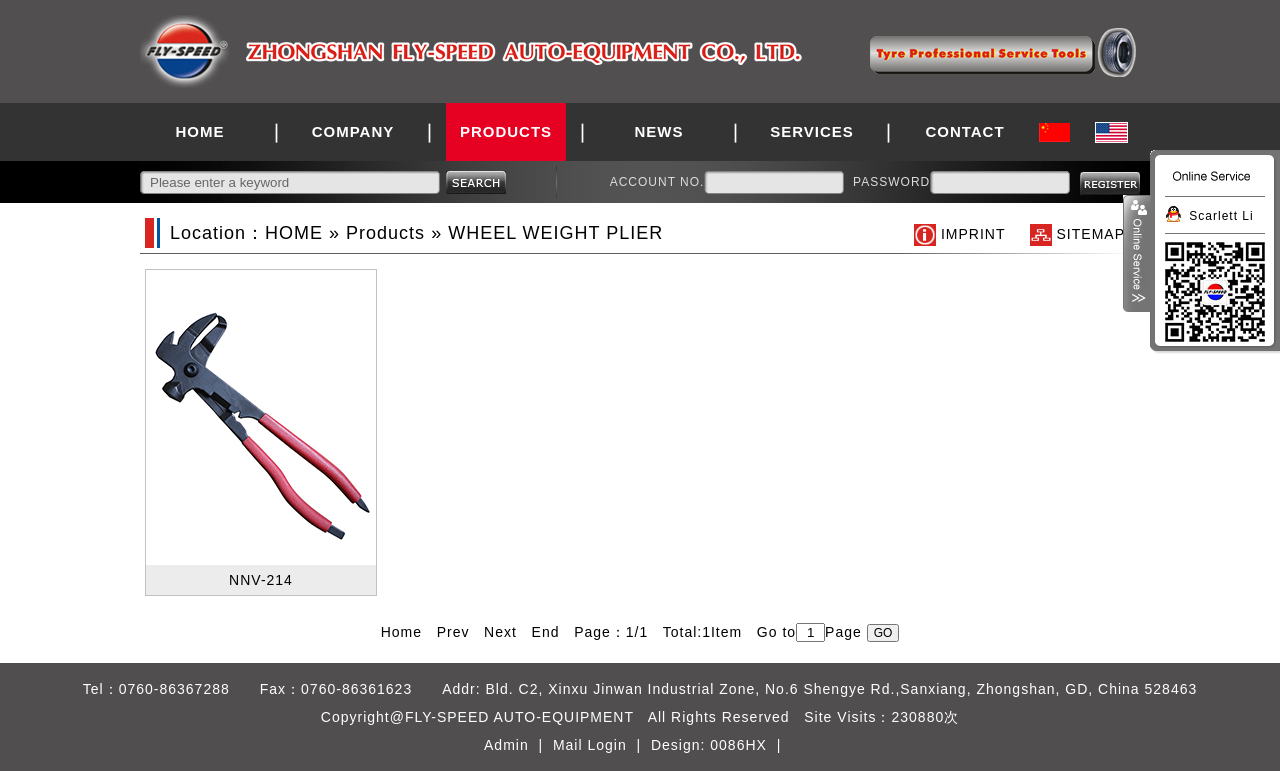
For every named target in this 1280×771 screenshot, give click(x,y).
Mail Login (590, 745)
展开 (1137, 254)
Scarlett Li (1221, 216)
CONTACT (964, 131)
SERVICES (812, 131)
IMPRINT (973, 234)
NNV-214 (261, 580)
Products (385, 233)
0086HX (738, 745)
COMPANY (353, 131)
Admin (506, 745)
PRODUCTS (506, 131)
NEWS (659, 131)
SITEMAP (1091, 234)
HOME (200, 131)
